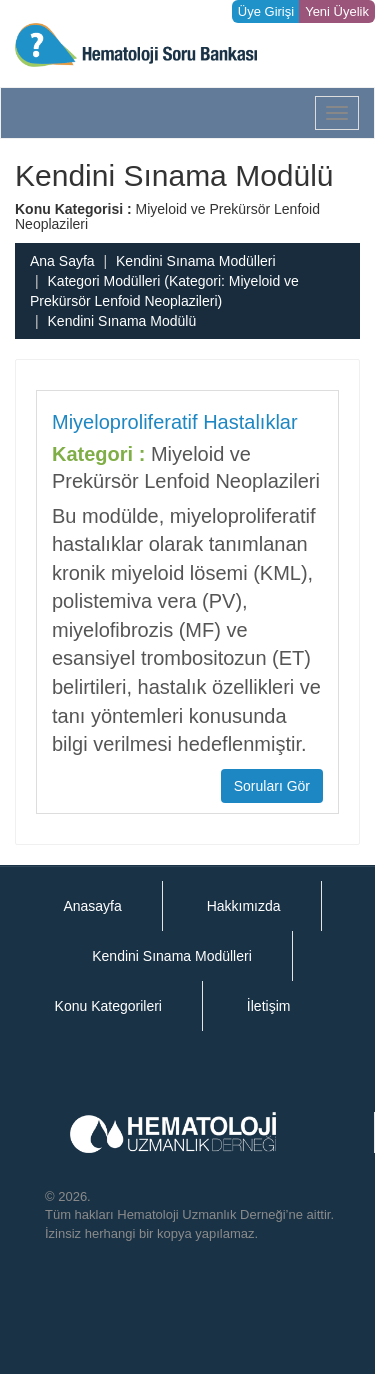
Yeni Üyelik (337, 11)
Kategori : (98, 454)
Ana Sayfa (62, 261)
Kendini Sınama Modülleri (196, 261)
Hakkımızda (244, 906)
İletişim (269, 1006)
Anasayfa (92, 906)
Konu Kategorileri (108, 1006)
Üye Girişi (266, 11)
